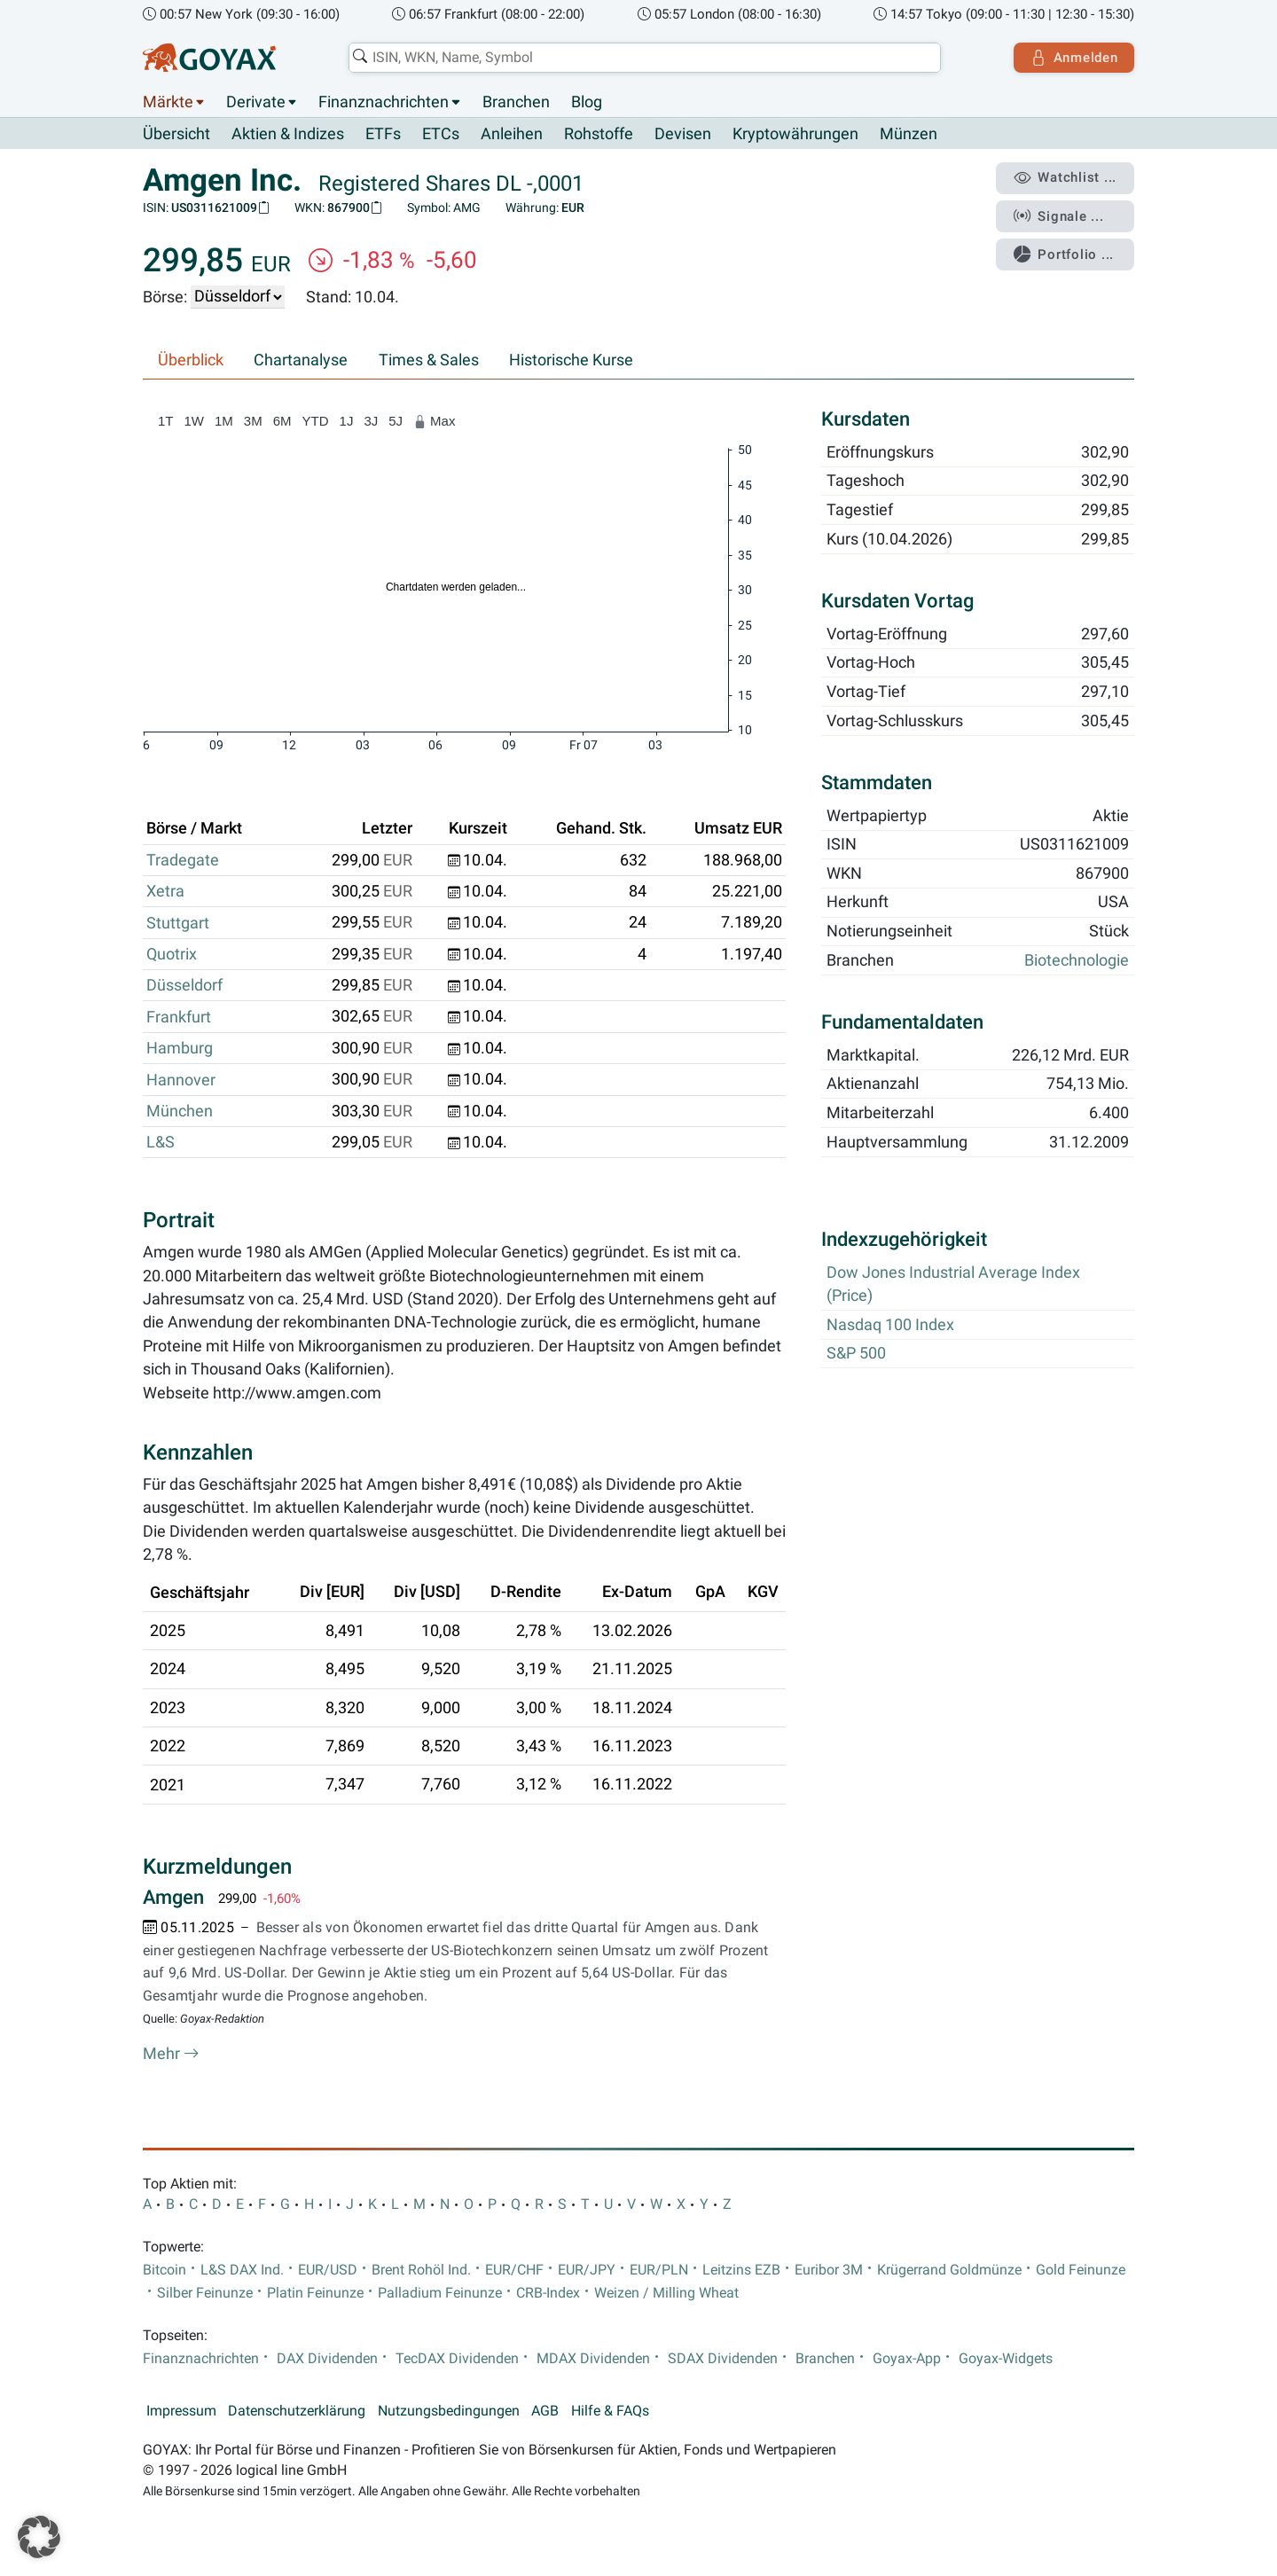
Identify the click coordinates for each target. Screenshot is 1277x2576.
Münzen (908, 135)
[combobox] (644, 58)
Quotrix (171, 954)
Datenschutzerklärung (296, 2412)
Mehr (171, 2054)
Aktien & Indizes (287, 135)
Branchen (516, 102)
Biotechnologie (1076, 960)
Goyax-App (907, 2359)
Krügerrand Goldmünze (949, 2270)
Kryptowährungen (795, 135)
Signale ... (1059, 215)
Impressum (181, 2412)
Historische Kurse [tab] (571, 360)
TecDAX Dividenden (457, 2359)
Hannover (180, 1080)
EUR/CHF (514, 2270)
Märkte (168, 102)
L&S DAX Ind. (242, 2270)
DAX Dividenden (327, 2359)
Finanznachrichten (383, 102)
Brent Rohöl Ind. (421, 2270)
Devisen (682, 135)
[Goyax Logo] (209, 57)
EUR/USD (327, 2270)
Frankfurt (178, 1017)
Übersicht (176, 134)
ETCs (440, 135)
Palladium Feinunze (440, 2294)
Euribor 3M (829, 2270)
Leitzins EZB (741, 2270)
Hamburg (179, 1048)
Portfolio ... (1064, 253)
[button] (39, 2537)
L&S (160, 1143)
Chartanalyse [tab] (301, 360)
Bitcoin (164, 2270)
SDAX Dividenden (723, 2359)
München (179, 1111)
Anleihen (512, 135)
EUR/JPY (586, 2270)
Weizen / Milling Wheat (666, 2294)
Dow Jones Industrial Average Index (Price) (953, 1284)
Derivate (256, 102)
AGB (545, 2412)
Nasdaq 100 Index (890, 1325)
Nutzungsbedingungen (449, 2412)
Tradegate (182, 860)
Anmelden (1073, 58)
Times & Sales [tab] (429, 360)
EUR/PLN (659, 2270)
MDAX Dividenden (593, 2359)
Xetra (165, 892)
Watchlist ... (1065, 178)
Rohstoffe (598, 135)
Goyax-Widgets (1006, 2359)
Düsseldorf (184, 986)
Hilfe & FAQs (610, 2412)
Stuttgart (177, 923)
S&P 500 (856, 1354)
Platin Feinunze (315, 2294)
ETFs (383, 135)
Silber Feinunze (205, 2294)
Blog (586, 102)
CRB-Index (548, 2294)
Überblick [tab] (190, 360)
